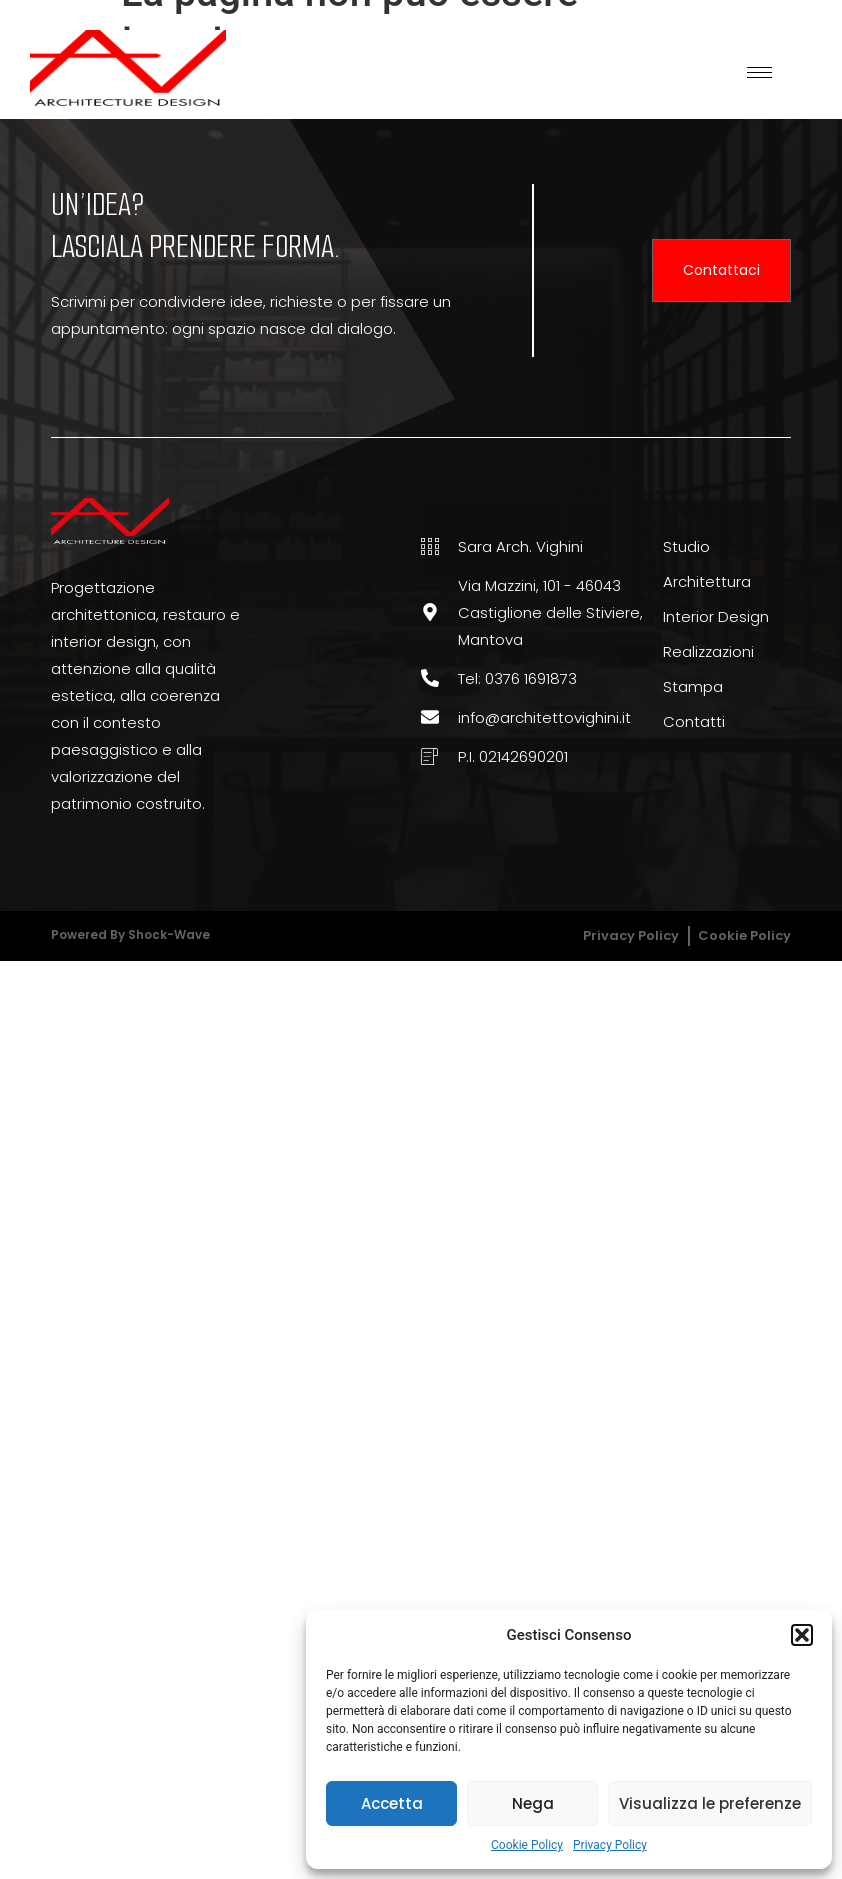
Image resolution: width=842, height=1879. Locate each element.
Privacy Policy (610, 1845)
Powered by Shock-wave (130, 934)
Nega (533, 1803)
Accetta (392, 1803)
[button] (802, 1635)
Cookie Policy (527, 1845)
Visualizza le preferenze (710, 1803)
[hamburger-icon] (759, 72)
